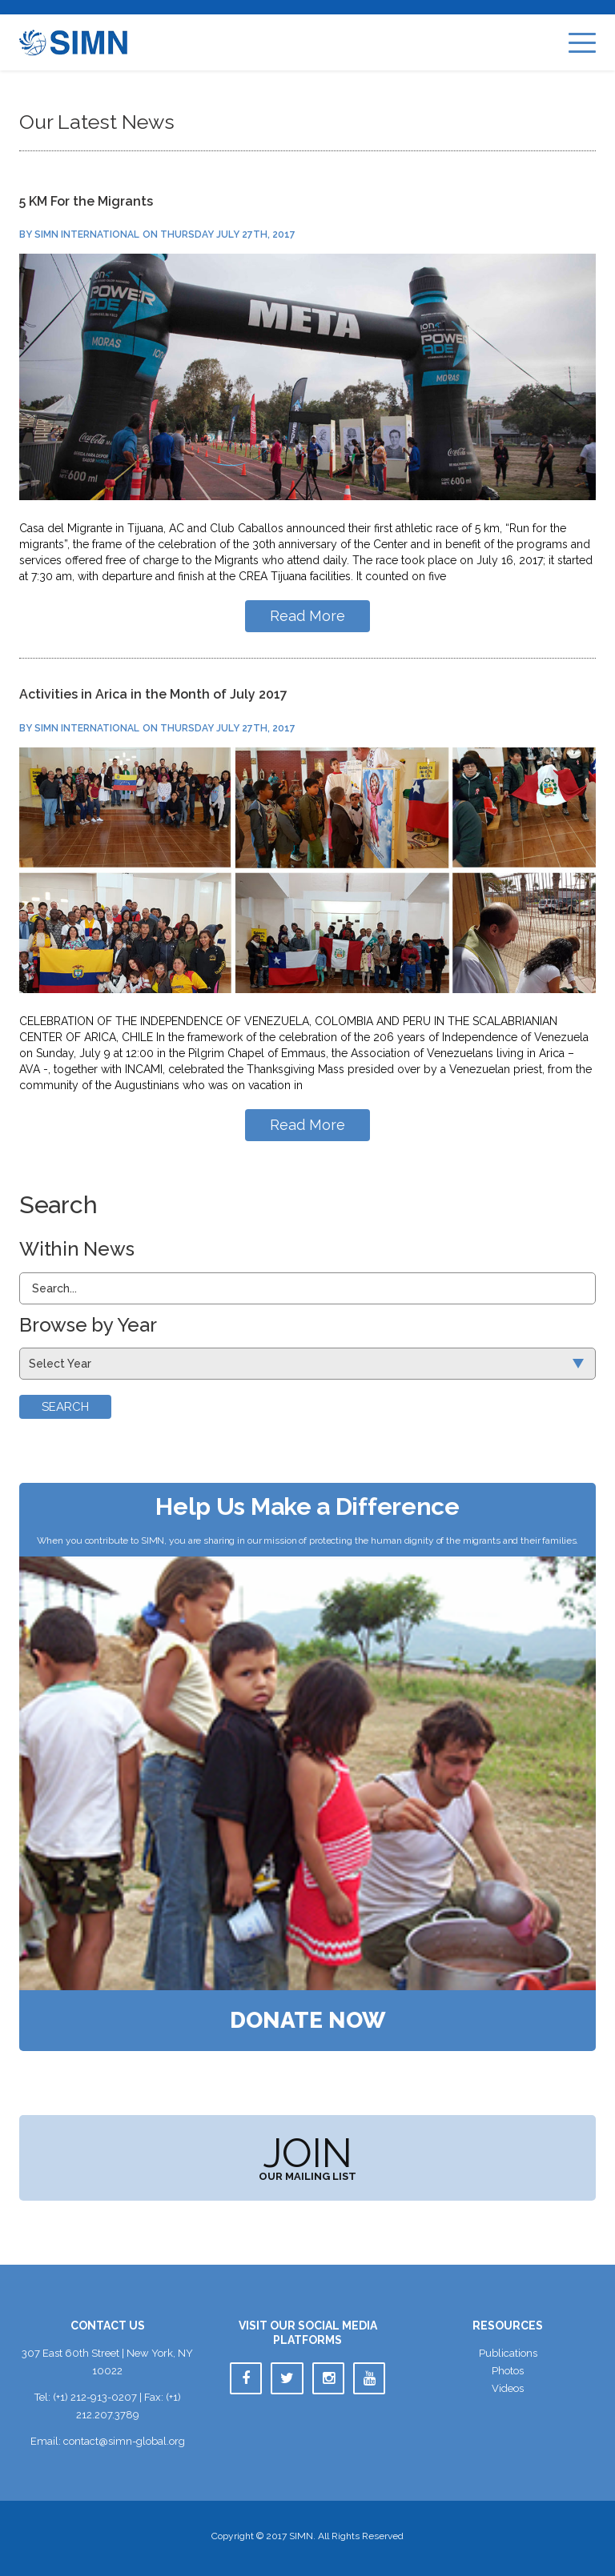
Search (65, 1407)
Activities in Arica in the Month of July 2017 (153, 694)
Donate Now (308, 2021)
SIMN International (86, 234)
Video (508, 2388)
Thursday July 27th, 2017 (227, 234)
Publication (508, 2353)
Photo (508, 2371)
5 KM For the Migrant (86, 201)
